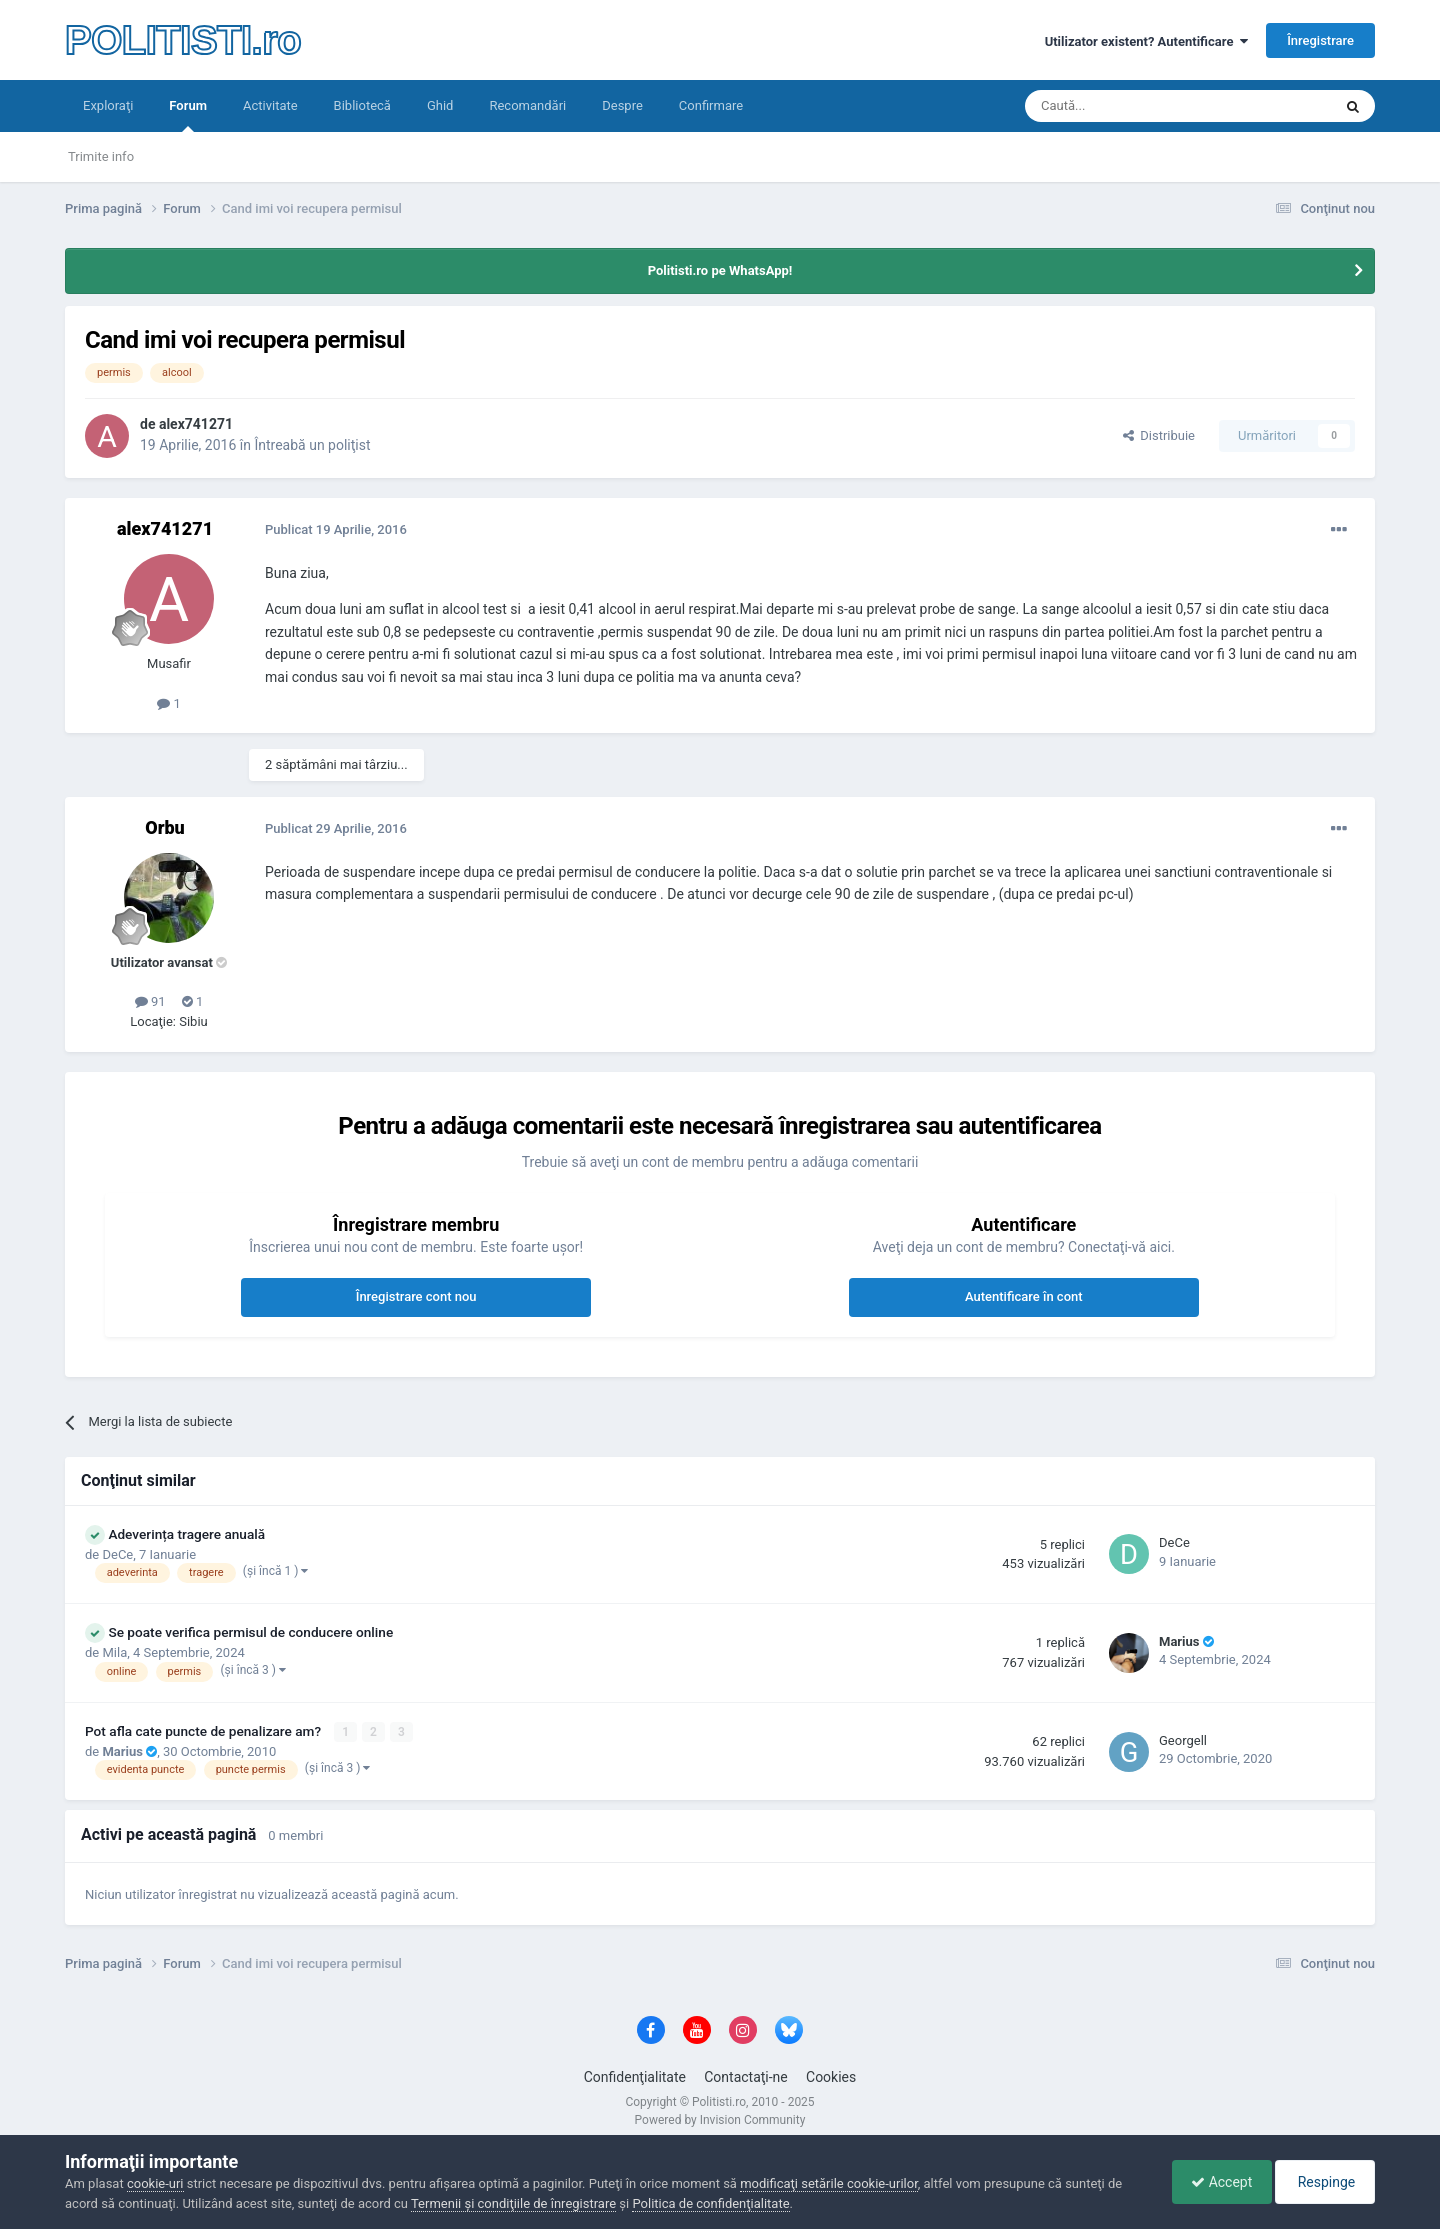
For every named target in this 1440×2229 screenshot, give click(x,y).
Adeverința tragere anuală (186, 1534)
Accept (1216, 2182)
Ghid (440, 105)
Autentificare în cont (1024, 1296)
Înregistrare (1320, 40)
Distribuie (1159, 435)
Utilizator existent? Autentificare (1146, 41)
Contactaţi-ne (746, 2077)
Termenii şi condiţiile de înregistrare (513, 2203)
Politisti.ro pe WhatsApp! (720, 270)
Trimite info (101, 156)
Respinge (1323, 2182)
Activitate (270, 105)
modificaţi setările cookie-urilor (829, 2183)
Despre (622, 105)
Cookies (831, 2077)
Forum (188, 115)
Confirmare (711, 105)
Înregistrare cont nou (416, 1296)
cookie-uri (155, 2183)
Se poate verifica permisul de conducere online (250, 1632)
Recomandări (527, 105)
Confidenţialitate (635, 2077)
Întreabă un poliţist (312, 445)
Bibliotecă (362, 105)
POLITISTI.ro (183, 40)
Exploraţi (108, 105)
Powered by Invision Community (720, 2120)
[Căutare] (1122, 106)
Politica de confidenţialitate (710, 2203)
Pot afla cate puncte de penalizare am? (205, 1731)
